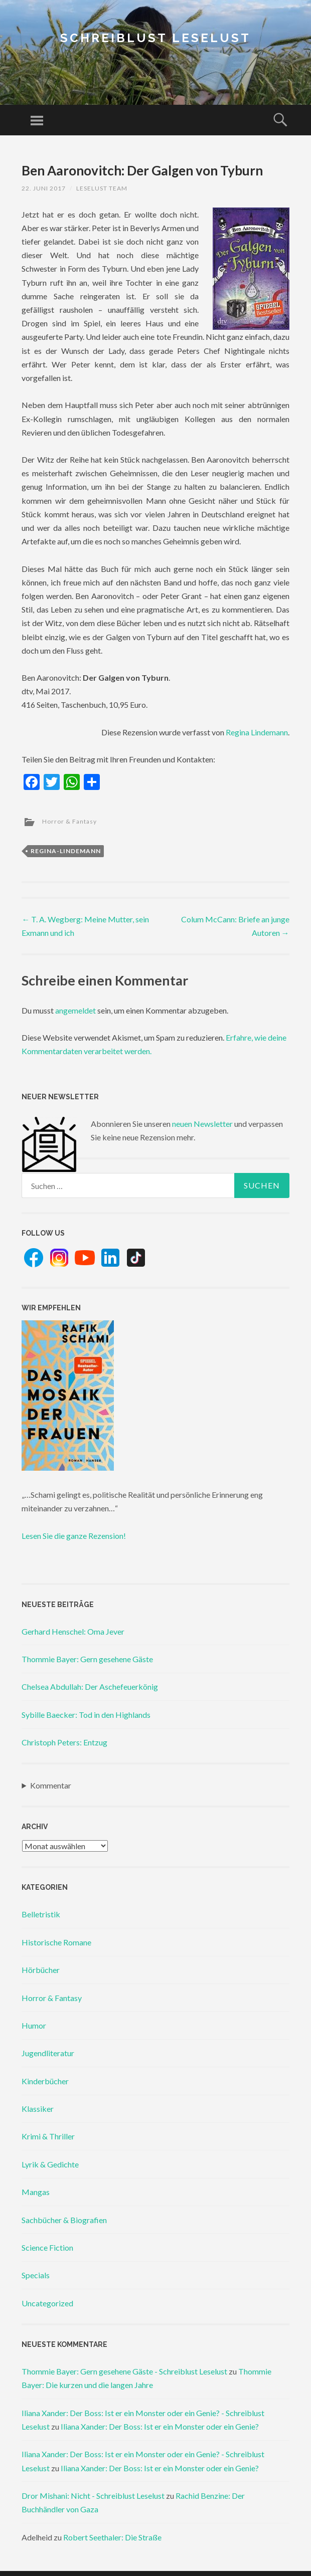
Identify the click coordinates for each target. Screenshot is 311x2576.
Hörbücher (41, 1969)
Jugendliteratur (48, 2053)
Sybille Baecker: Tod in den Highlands (86, 1714)
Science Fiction (47, 2247)
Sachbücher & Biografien (64, 2220)
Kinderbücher (45, 2081)
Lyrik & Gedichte (50, 2164)
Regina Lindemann (257, 732)
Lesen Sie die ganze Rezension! (74, 1535)
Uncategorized (47, 2303)
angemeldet (75, 1010)
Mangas (36, 2192)
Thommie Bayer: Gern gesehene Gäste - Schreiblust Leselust (124, 2371)
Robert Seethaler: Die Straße (112, 2537)
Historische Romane (56, 1942)
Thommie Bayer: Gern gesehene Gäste (87, 1659)
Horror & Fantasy (69, 821)
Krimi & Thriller (48, 2136)
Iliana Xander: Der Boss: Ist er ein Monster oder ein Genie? (160, 2426)
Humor (34, 2025)
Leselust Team (101, 188)
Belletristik (41, 1914)
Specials (36, 2275)
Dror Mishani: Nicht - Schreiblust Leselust (93, 2495)
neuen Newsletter (202, 1123)
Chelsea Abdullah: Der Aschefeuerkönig (90, 1686)
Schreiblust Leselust (155, 38)
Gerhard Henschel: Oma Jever (73, 1631)
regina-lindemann (66, 851)
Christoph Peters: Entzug (64, 1742)
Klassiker (38, 2108)
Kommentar (50, 1785)
